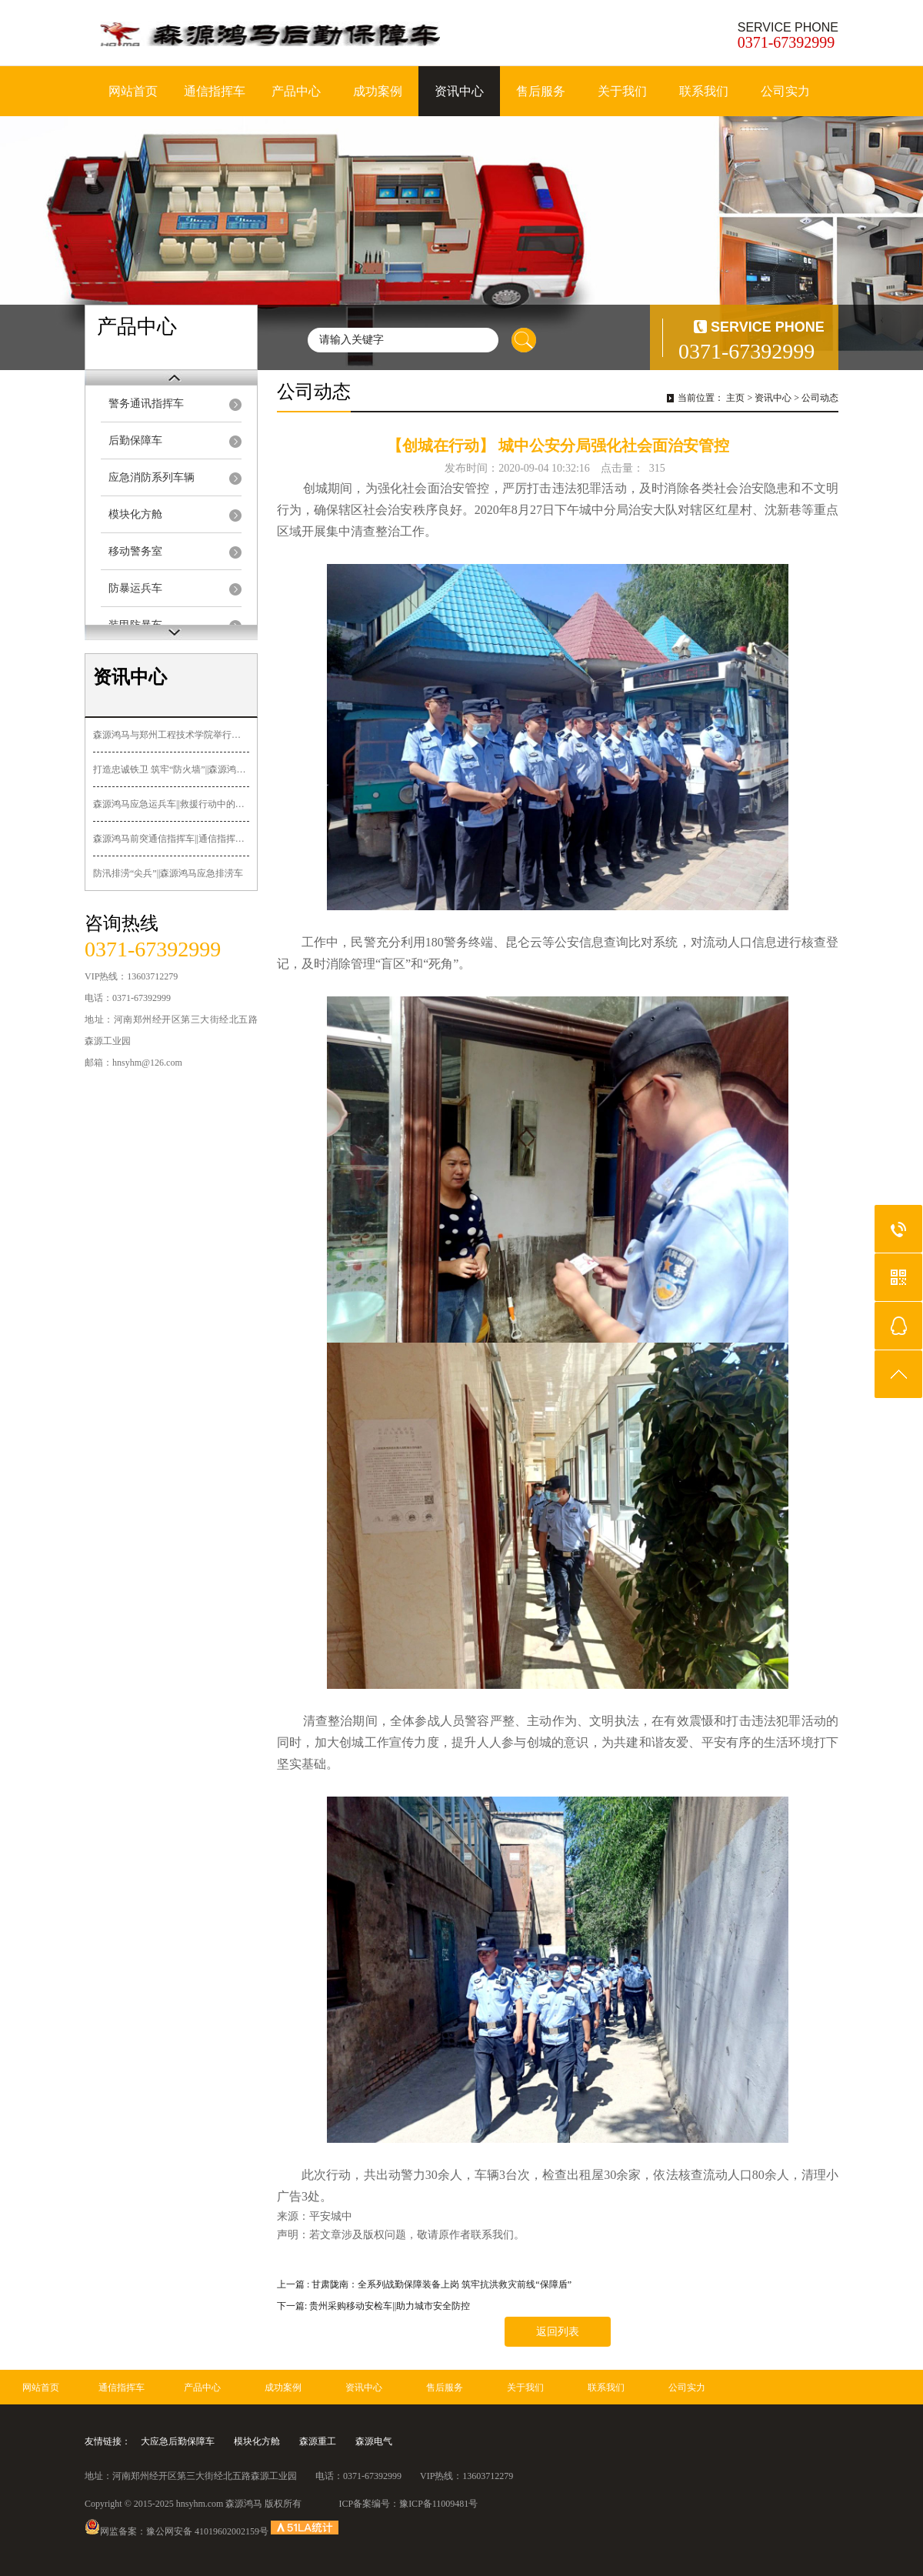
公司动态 (819, 397)
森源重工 (317, 2441)
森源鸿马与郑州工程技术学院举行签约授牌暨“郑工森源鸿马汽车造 (171, 734)
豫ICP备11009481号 (438, 2503)
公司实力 (785, 91)
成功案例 (377, 91)
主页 (735, 397)
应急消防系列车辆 (151, 477)
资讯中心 (459, 91)
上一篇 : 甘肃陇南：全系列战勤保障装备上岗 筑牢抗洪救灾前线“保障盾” (424, 2284)
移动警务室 (135, 551)
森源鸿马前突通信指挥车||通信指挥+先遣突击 (171, 838)
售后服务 (540, 91)
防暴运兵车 (135, 588)
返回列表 (557, 2331)
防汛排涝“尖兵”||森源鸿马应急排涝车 (168, 873)
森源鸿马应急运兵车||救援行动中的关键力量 (171, 804)
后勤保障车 (135, 440)
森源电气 (373, 2441)
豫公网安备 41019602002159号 (207, 2531)
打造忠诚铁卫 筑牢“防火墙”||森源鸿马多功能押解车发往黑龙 (171, 769)
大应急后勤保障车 (178, 2441)
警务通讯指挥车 (146, 403)
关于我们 (622, 91)
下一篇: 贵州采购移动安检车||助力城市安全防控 (373, 2306)
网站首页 (133, 91)
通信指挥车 (214, 91)
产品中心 (296, 91)
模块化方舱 (135, 514)
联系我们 (703, 91)
